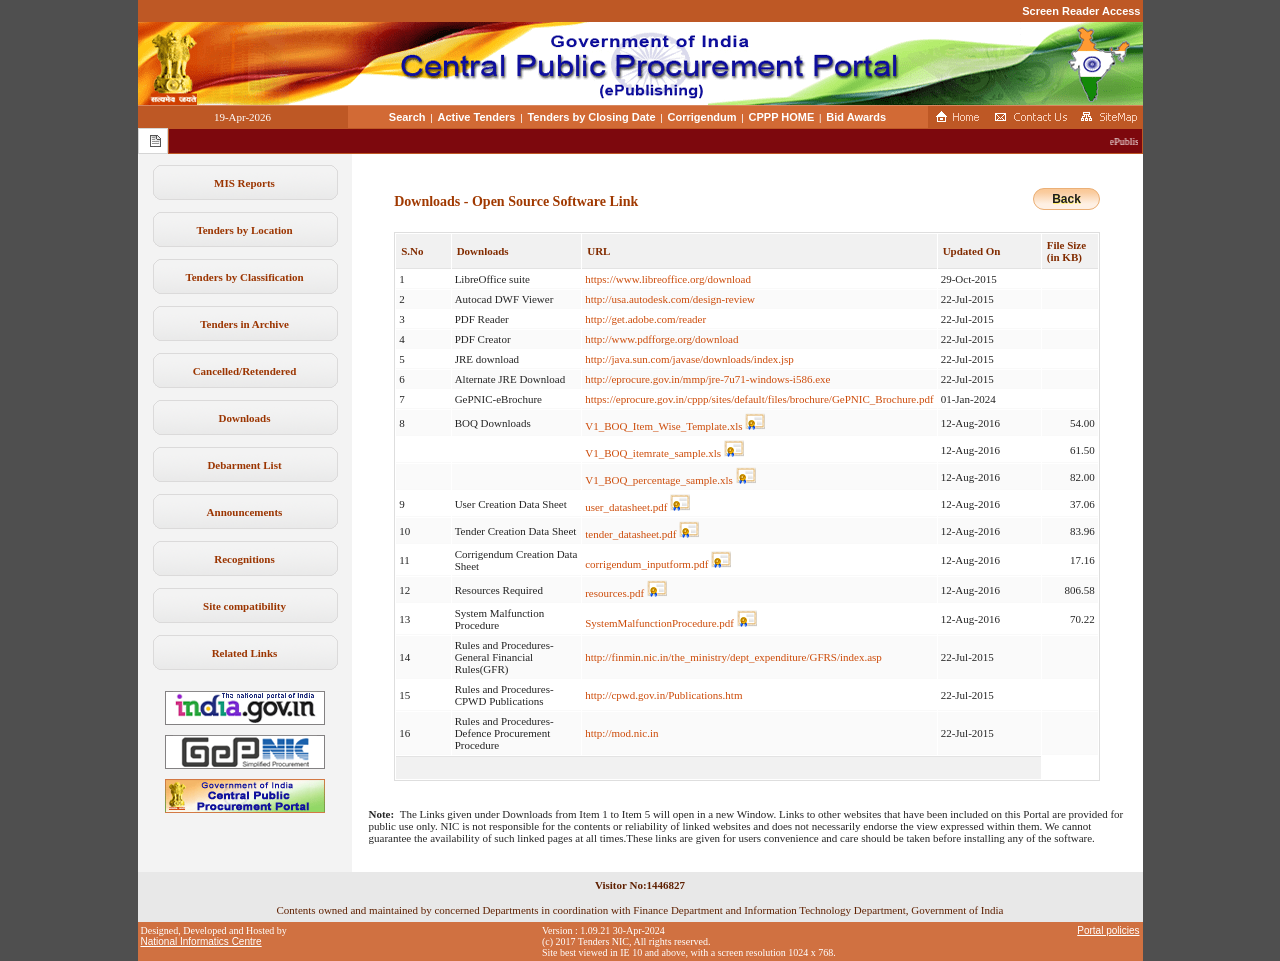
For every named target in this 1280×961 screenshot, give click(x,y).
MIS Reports (244, 183)
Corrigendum (702, 117)
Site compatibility (244, 606)
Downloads (245, 418)
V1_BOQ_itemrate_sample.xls (653, 453)
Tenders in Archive (244, 324)
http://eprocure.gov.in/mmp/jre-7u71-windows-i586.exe (707, 379)
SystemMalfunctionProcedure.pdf (659, 623)
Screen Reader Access (1081, 11)
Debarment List (244, 465)
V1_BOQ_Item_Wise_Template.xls (663, 426)
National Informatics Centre (201, 941)
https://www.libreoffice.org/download (668, 279)
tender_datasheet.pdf (630, 534)
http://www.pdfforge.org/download (661, 339)
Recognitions (244, 559)
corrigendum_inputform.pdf (646, 564)
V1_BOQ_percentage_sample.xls (659, 480)
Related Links (245, 653)
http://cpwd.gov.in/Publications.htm (663, 695)
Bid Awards (856, 117)
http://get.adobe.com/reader (645, 319)
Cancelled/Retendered (245, 371)
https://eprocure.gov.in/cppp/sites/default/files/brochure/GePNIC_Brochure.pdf (759, 399)
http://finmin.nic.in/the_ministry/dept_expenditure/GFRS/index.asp (733, 657)
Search (407, 117)
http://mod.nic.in (621, 733)
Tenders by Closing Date (591, 117)
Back (1066, 199)
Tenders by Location (244, 230)
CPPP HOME (782, 117)
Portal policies (1108, 930)
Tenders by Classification (244, 277)
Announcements (245, 512)
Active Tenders (476, 117)
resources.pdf (614, 593)
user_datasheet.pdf (626, 507)
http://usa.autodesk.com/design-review (670, 299)
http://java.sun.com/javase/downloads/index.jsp (689, 359)
